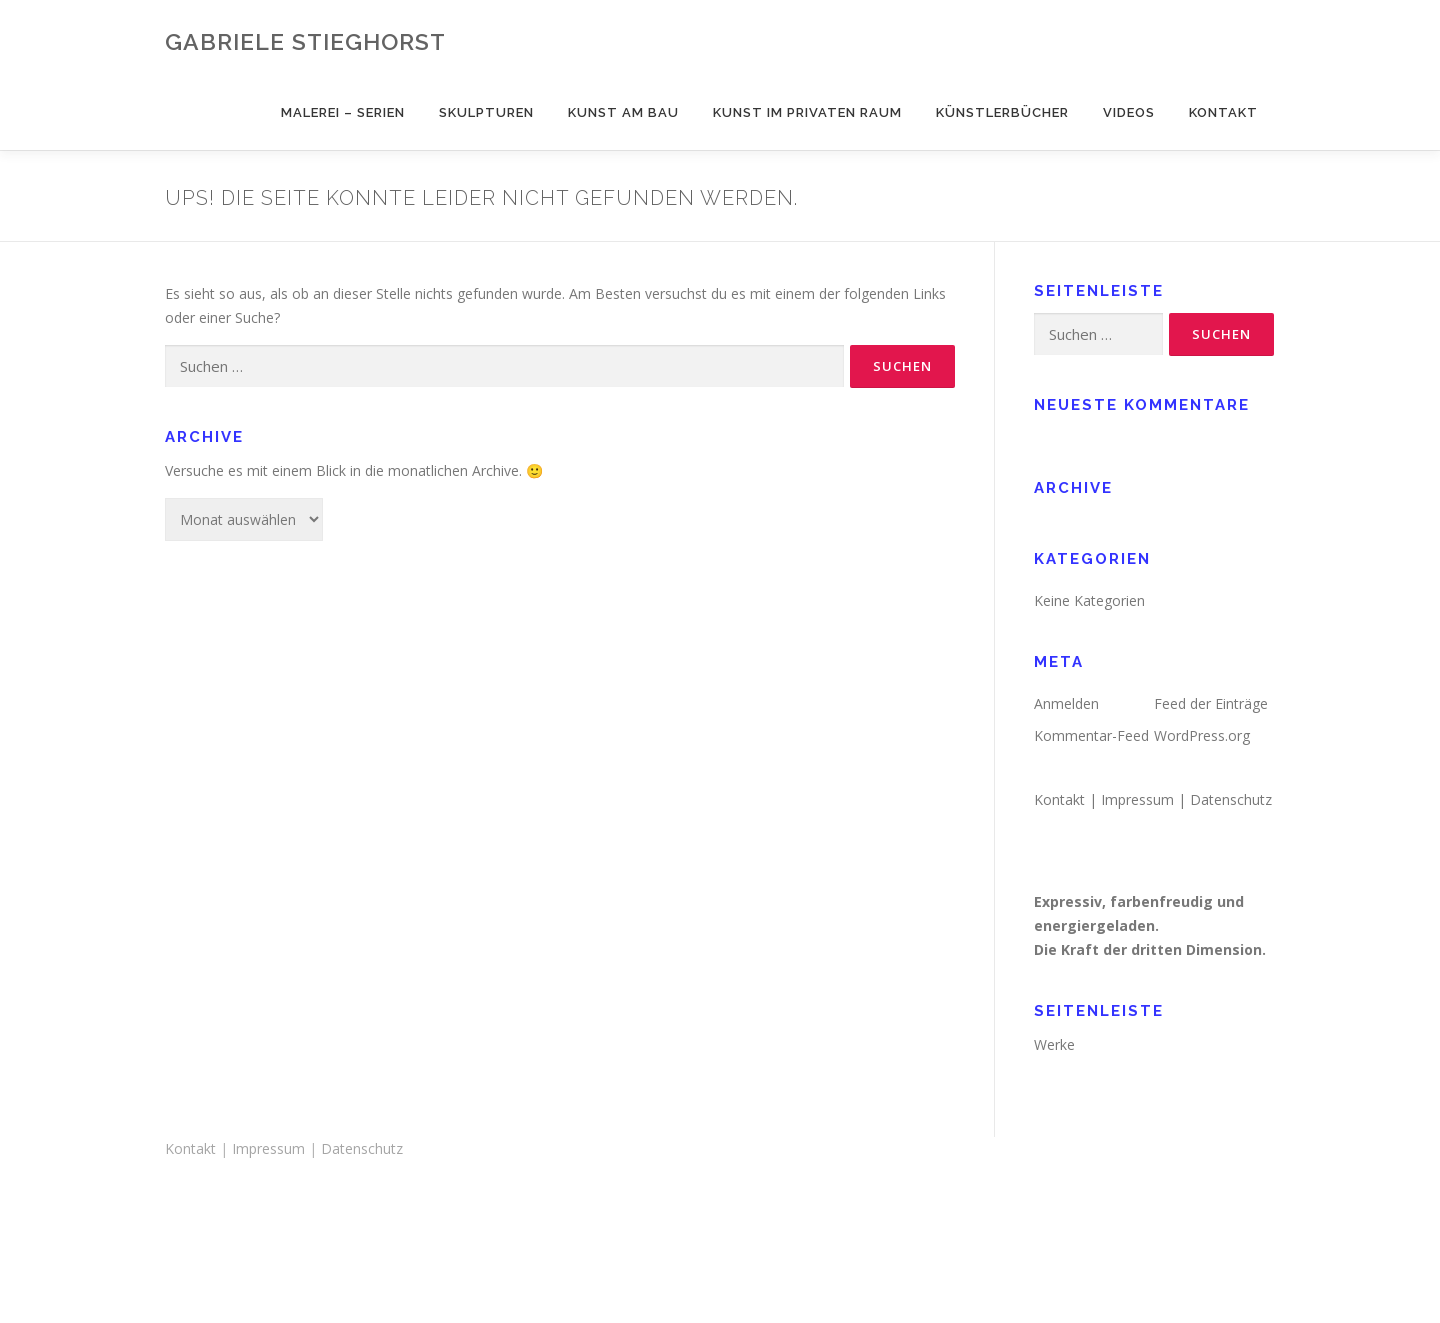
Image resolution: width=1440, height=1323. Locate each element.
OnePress (762, 1275)
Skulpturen (486, 112)
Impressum (1137, 799)
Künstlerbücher (1002, 112)
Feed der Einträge (1211, 703)
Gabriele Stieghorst (305, 40)
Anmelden (1066, 703)
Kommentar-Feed (1091, 735)
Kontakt (1223, 112)
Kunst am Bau (623, 112)
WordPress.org (1202, 735)
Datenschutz (1231, 799)
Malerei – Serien (343, 112)
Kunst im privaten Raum (807, 112)
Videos (1129, 112)
